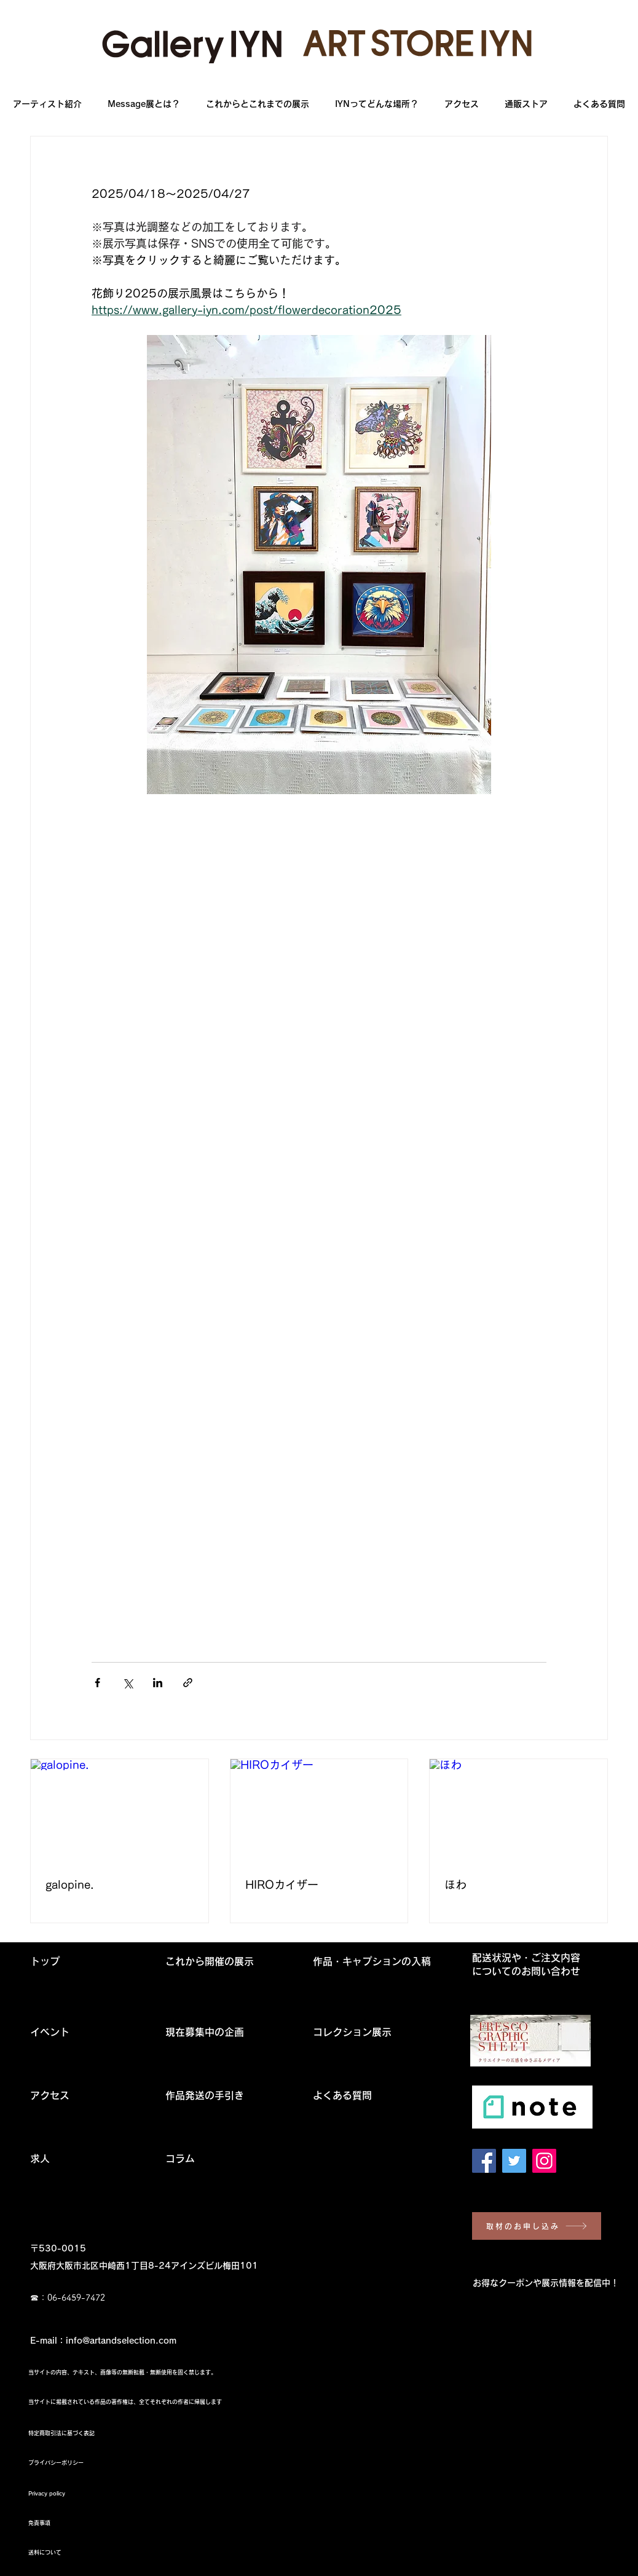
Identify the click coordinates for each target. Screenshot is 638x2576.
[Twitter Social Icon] (514, 2161)
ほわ (455, 1884)
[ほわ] (518, 1809)
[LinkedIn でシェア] (157, 1682)
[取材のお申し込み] (536, 2226)
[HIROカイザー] (319, 1809)
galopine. (69, 1884)
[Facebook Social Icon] (484, 2161)
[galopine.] (119, 1809)
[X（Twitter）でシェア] (127, 1682)
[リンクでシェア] (188, 1682)
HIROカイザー (281, 1884)
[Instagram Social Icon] (544, 2161)
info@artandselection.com (121, 2340)
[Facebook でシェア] (97, 1682)
